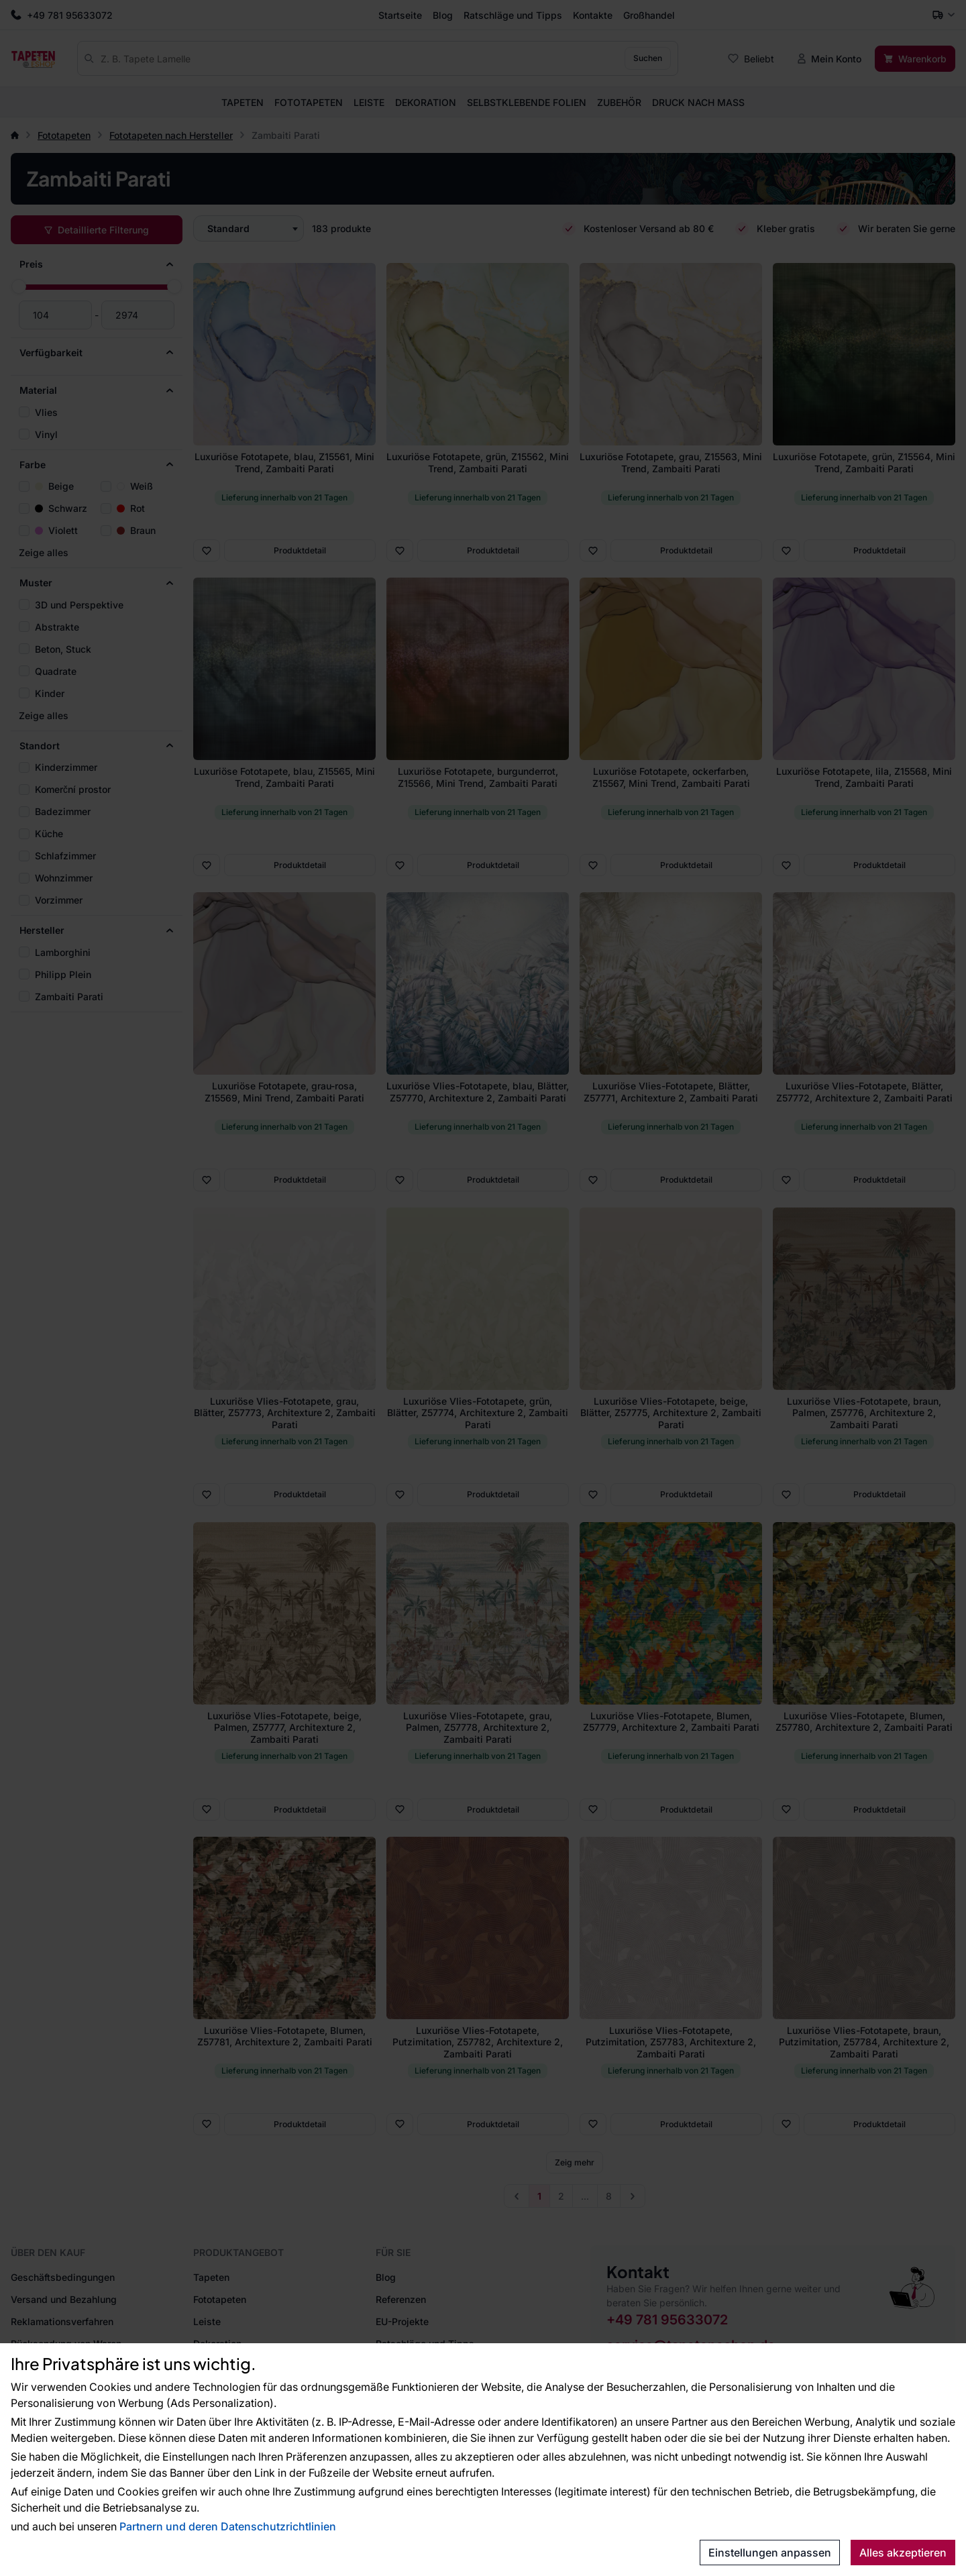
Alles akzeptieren (903, 2552)
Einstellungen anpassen (769, 2552)
